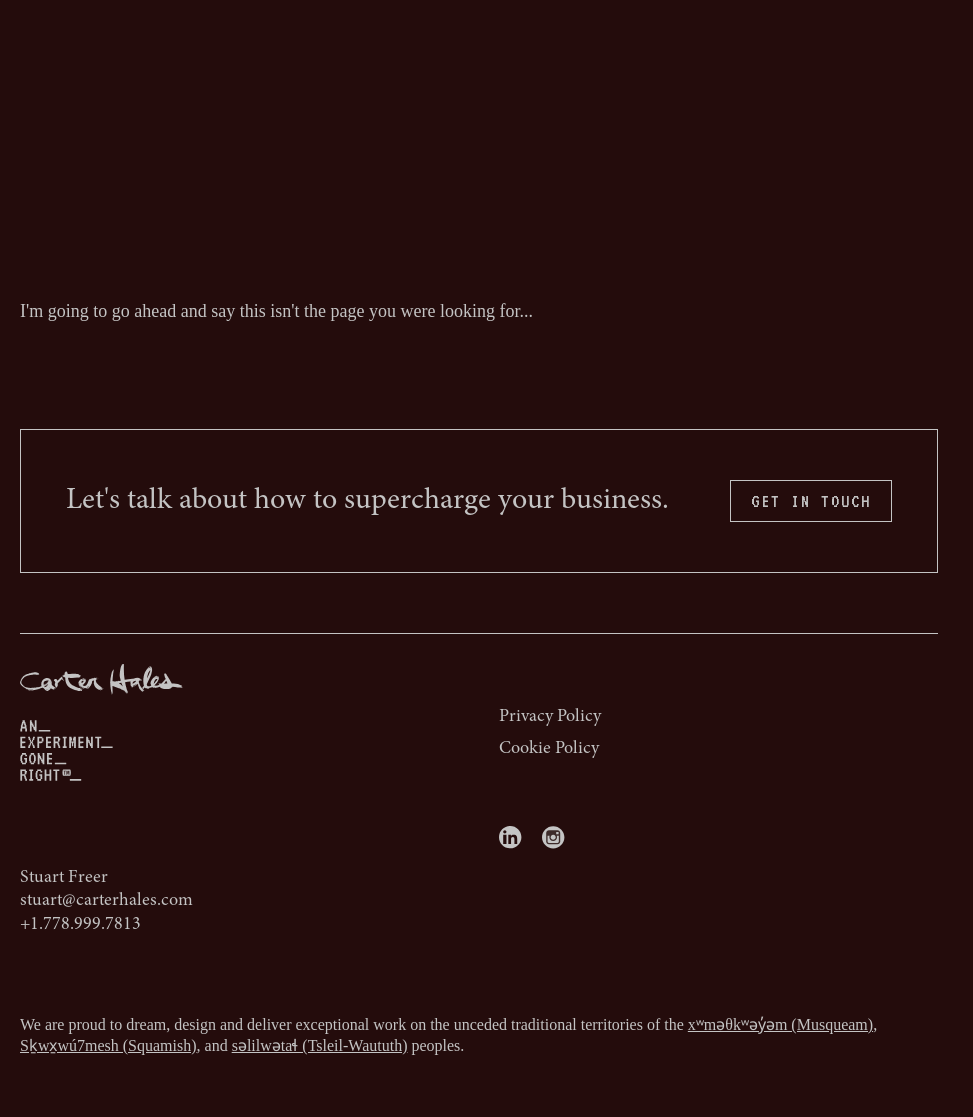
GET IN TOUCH (811, 501)
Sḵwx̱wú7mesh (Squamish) (108, 1045)
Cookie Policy (549, 749)
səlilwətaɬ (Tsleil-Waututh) (320, 1045)
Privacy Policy (550, 717)
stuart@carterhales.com (106, 901)
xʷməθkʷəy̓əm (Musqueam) (780, 1024)
